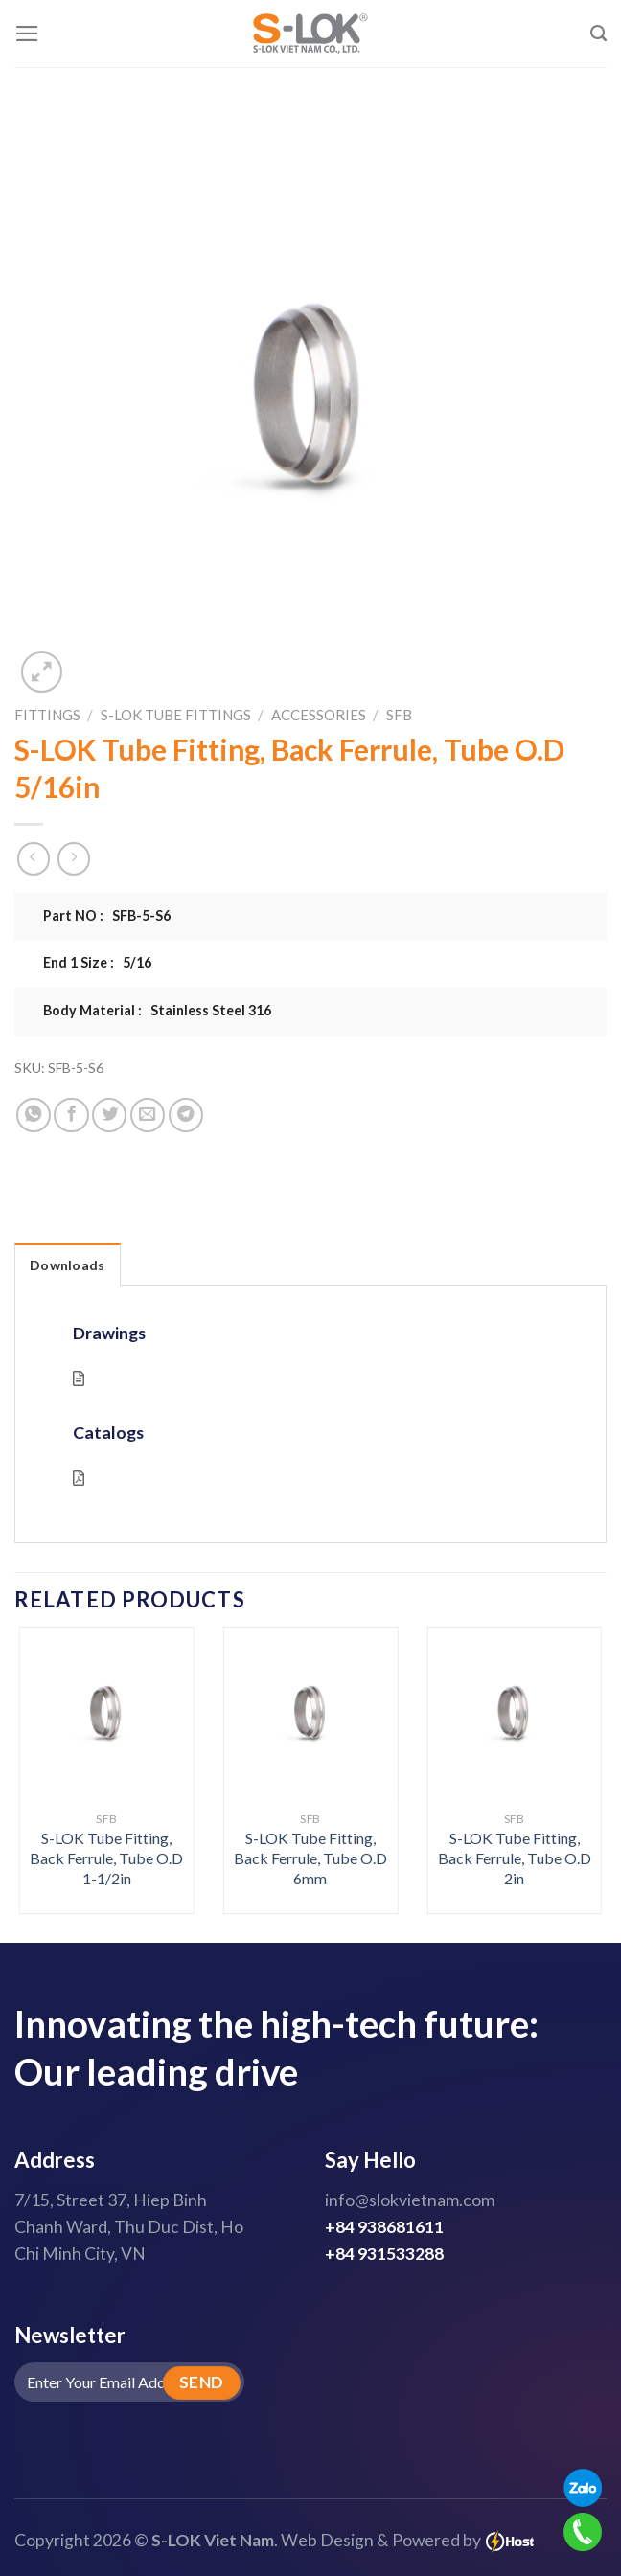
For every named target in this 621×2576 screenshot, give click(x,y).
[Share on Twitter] (109, 1115)
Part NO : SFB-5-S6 (107, 915)
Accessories (318, 714)
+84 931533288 (384, 2254)
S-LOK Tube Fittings (176, 714)
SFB (399, 714)
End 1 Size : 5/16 (97, 962)
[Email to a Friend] (147, 1115)
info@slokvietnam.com (409, 2200)
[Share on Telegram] (186, 1115)
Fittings (47, 714)
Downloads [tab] (67, 1265)
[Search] (598, 33)
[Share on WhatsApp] (33, 1115)
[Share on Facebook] (71, 1115)
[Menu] (27, 33)
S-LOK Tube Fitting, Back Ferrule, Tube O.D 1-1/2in (106, 1857)
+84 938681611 (384, 2227)
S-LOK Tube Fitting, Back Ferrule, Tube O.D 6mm (310, 1857)
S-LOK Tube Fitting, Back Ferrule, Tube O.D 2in (514, 1857)
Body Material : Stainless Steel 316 (157, 1010)
